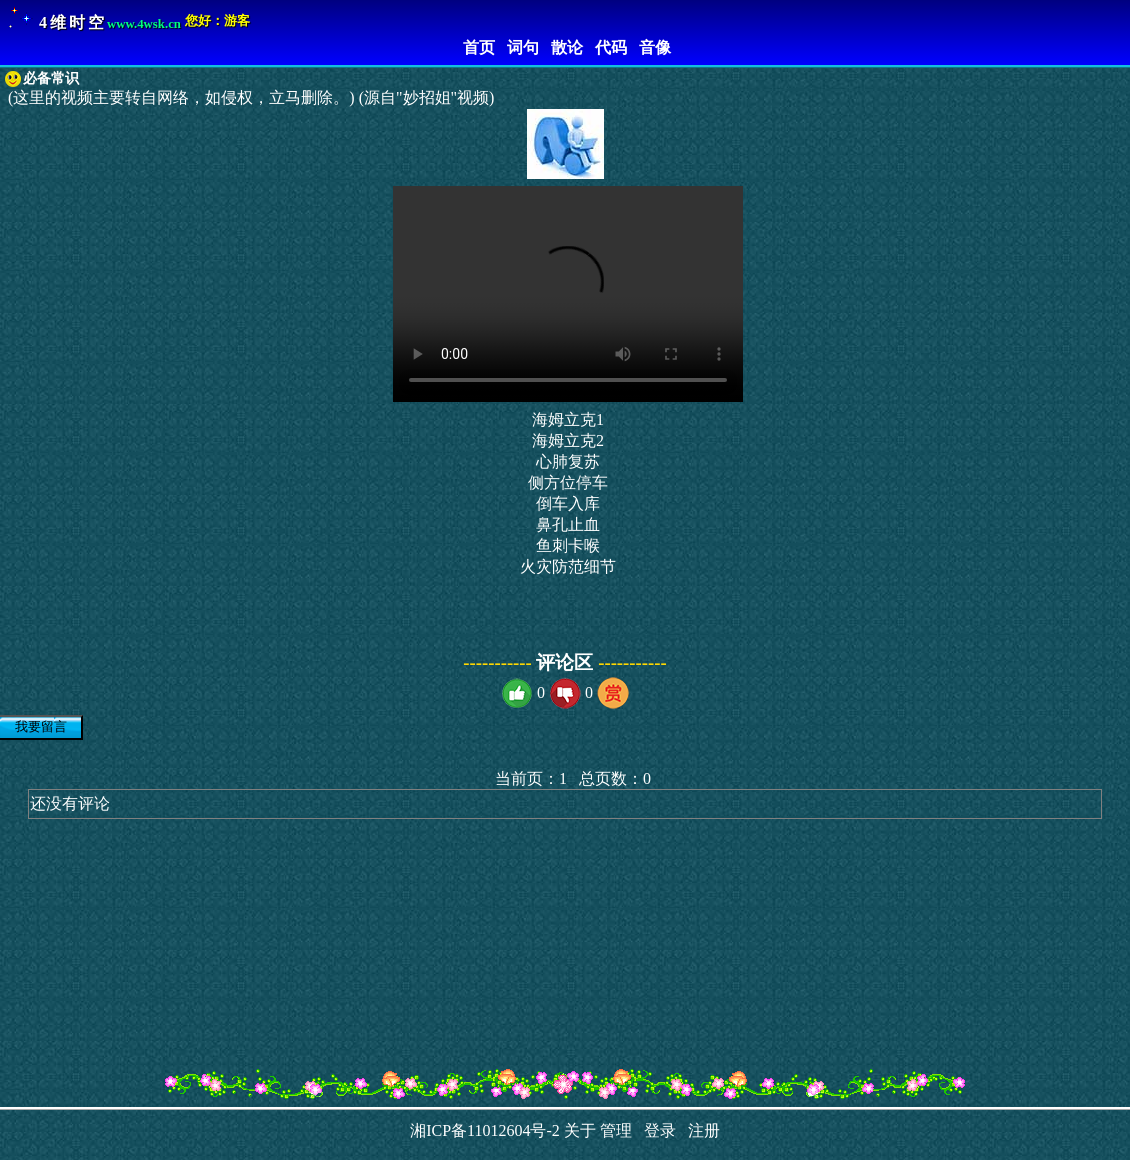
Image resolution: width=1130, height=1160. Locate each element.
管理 (616, 1130)
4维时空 (73, 22)
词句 (519, 47)
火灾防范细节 (568, 566)
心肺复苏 (568, 461)
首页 (475, 47)
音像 (651, 47)
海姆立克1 (568, 419)
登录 (656, 1130)
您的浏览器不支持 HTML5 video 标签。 (568, 294)
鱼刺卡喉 (568, 545)
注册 (700, 1130)
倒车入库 (568, 503)
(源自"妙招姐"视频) (427, 97)
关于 (580, 1130)
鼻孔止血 (568, 524)
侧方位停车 (568, 482)
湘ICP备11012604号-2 (485, 1130)
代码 (607, 47)
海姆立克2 (568, 440)
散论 (563, 47)
